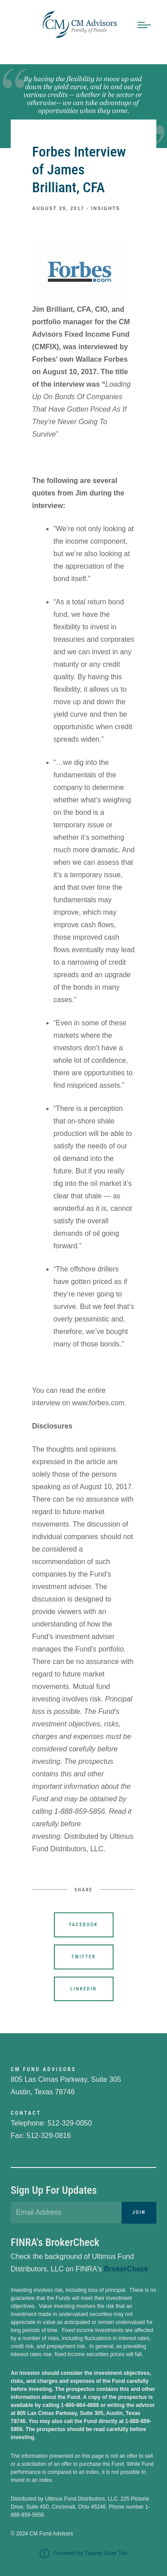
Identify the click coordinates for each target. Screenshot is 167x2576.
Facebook (83, 1925)
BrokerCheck (126, 2269)
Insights (105, 208)
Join (139, 2212)
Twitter (83, 1957)
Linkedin (83, 1989)
